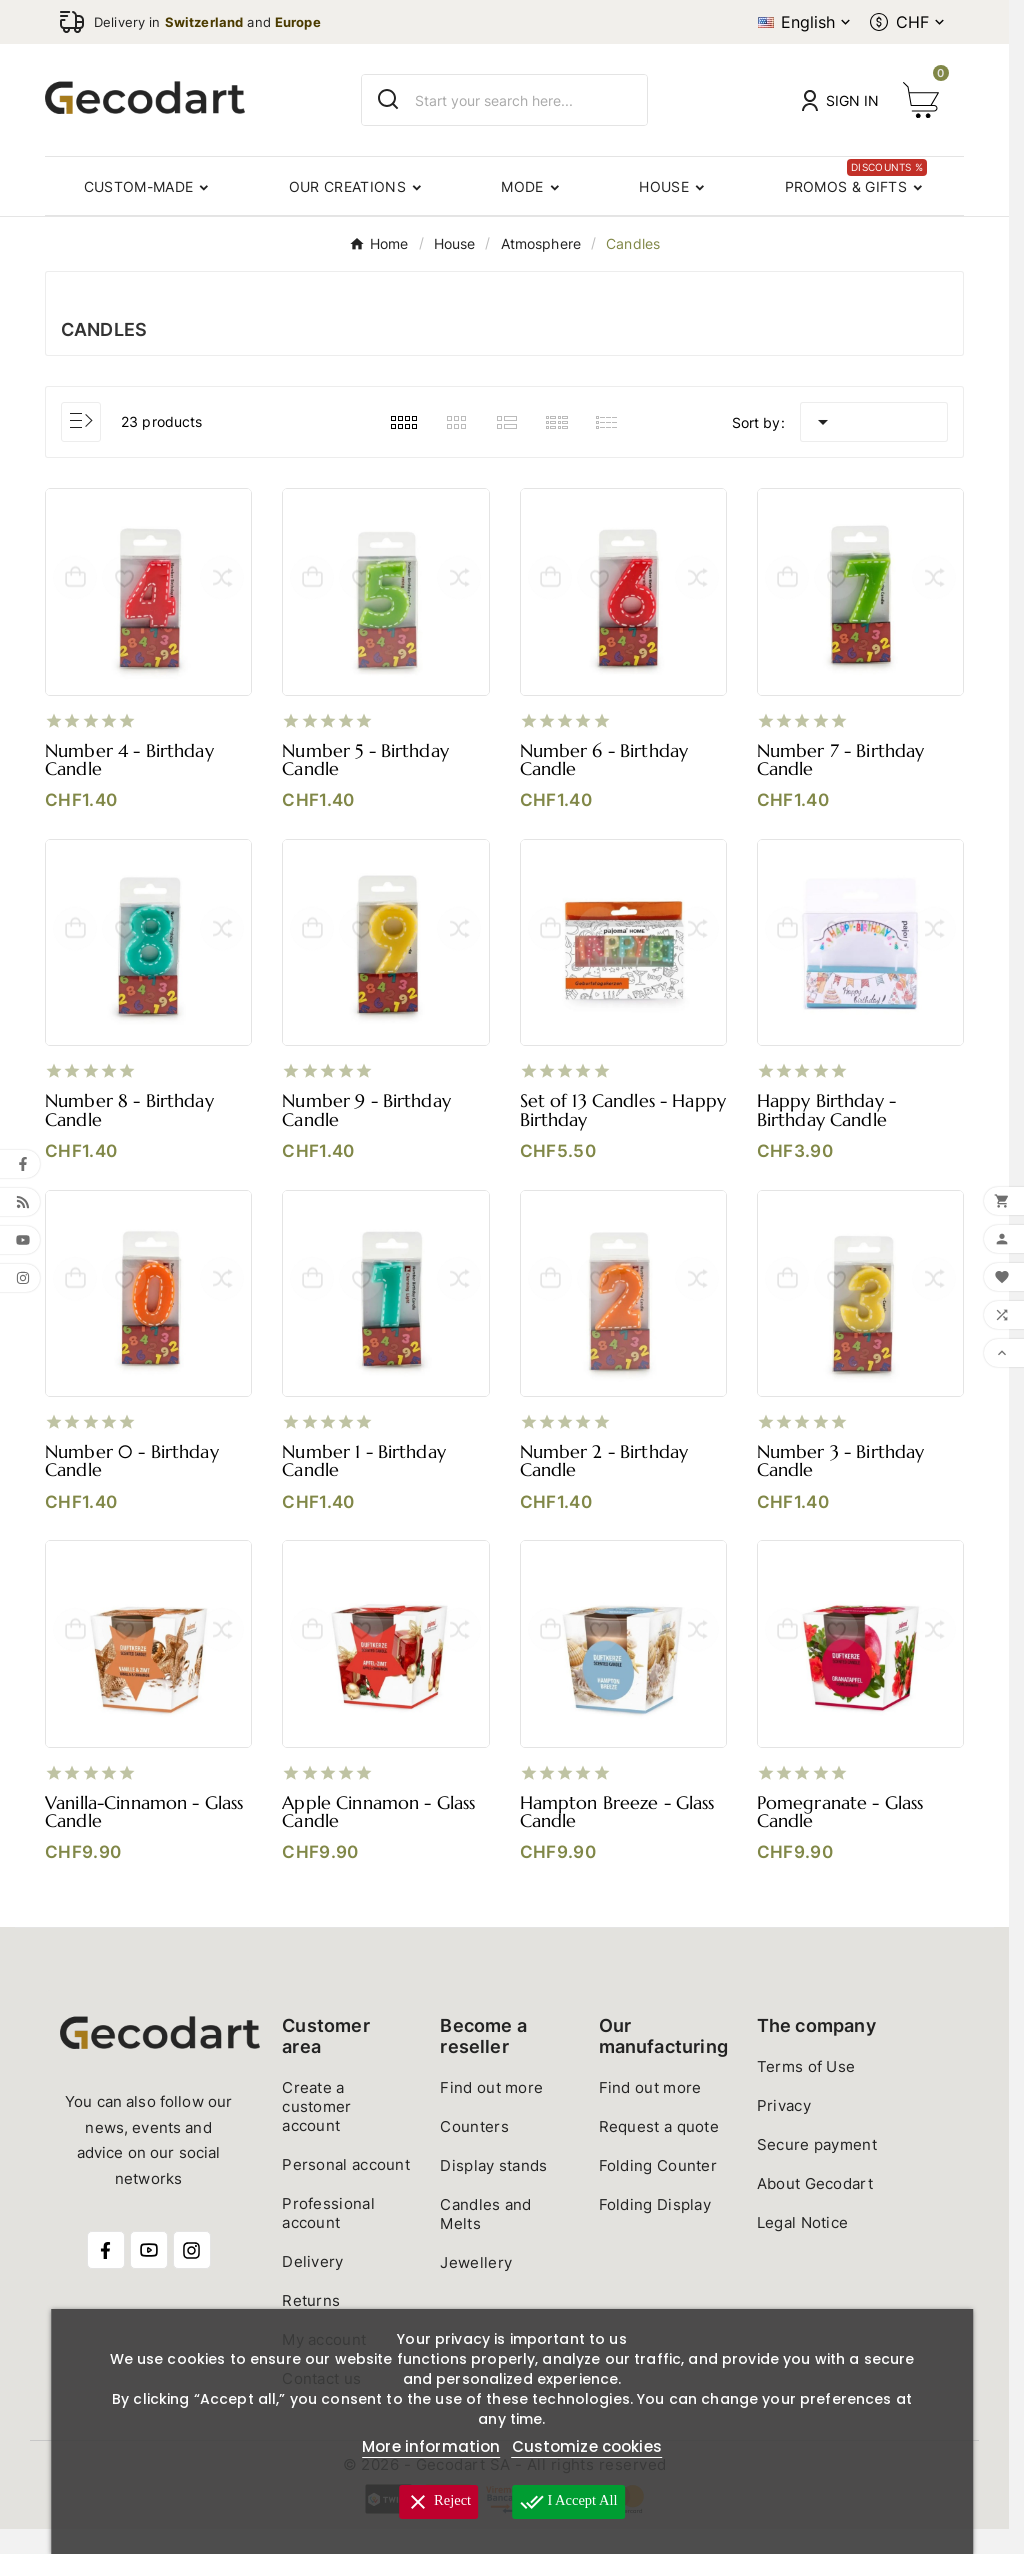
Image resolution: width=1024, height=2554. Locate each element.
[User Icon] (840, 100)
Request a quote (659, 2151)
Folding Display (655, 2229)
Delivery (312, 2286)
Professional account (328, 2238)
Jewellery (476, 2287)
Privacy (784, 2130)
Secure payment (817, 2169)
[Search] (388, 99)
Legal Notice (803, 2247)
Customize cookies (587, 2446)
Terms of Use (806, 2091)
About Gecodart (815, 2208)
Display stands (493, 2190)
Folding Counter (658, 2190)
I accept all (572, 2502)
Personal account (346, 2189)
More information (431, 2446)
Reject (435, 2502)
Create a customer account (316, 2131)
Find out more (491, 2112)
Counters (474, 2151)
